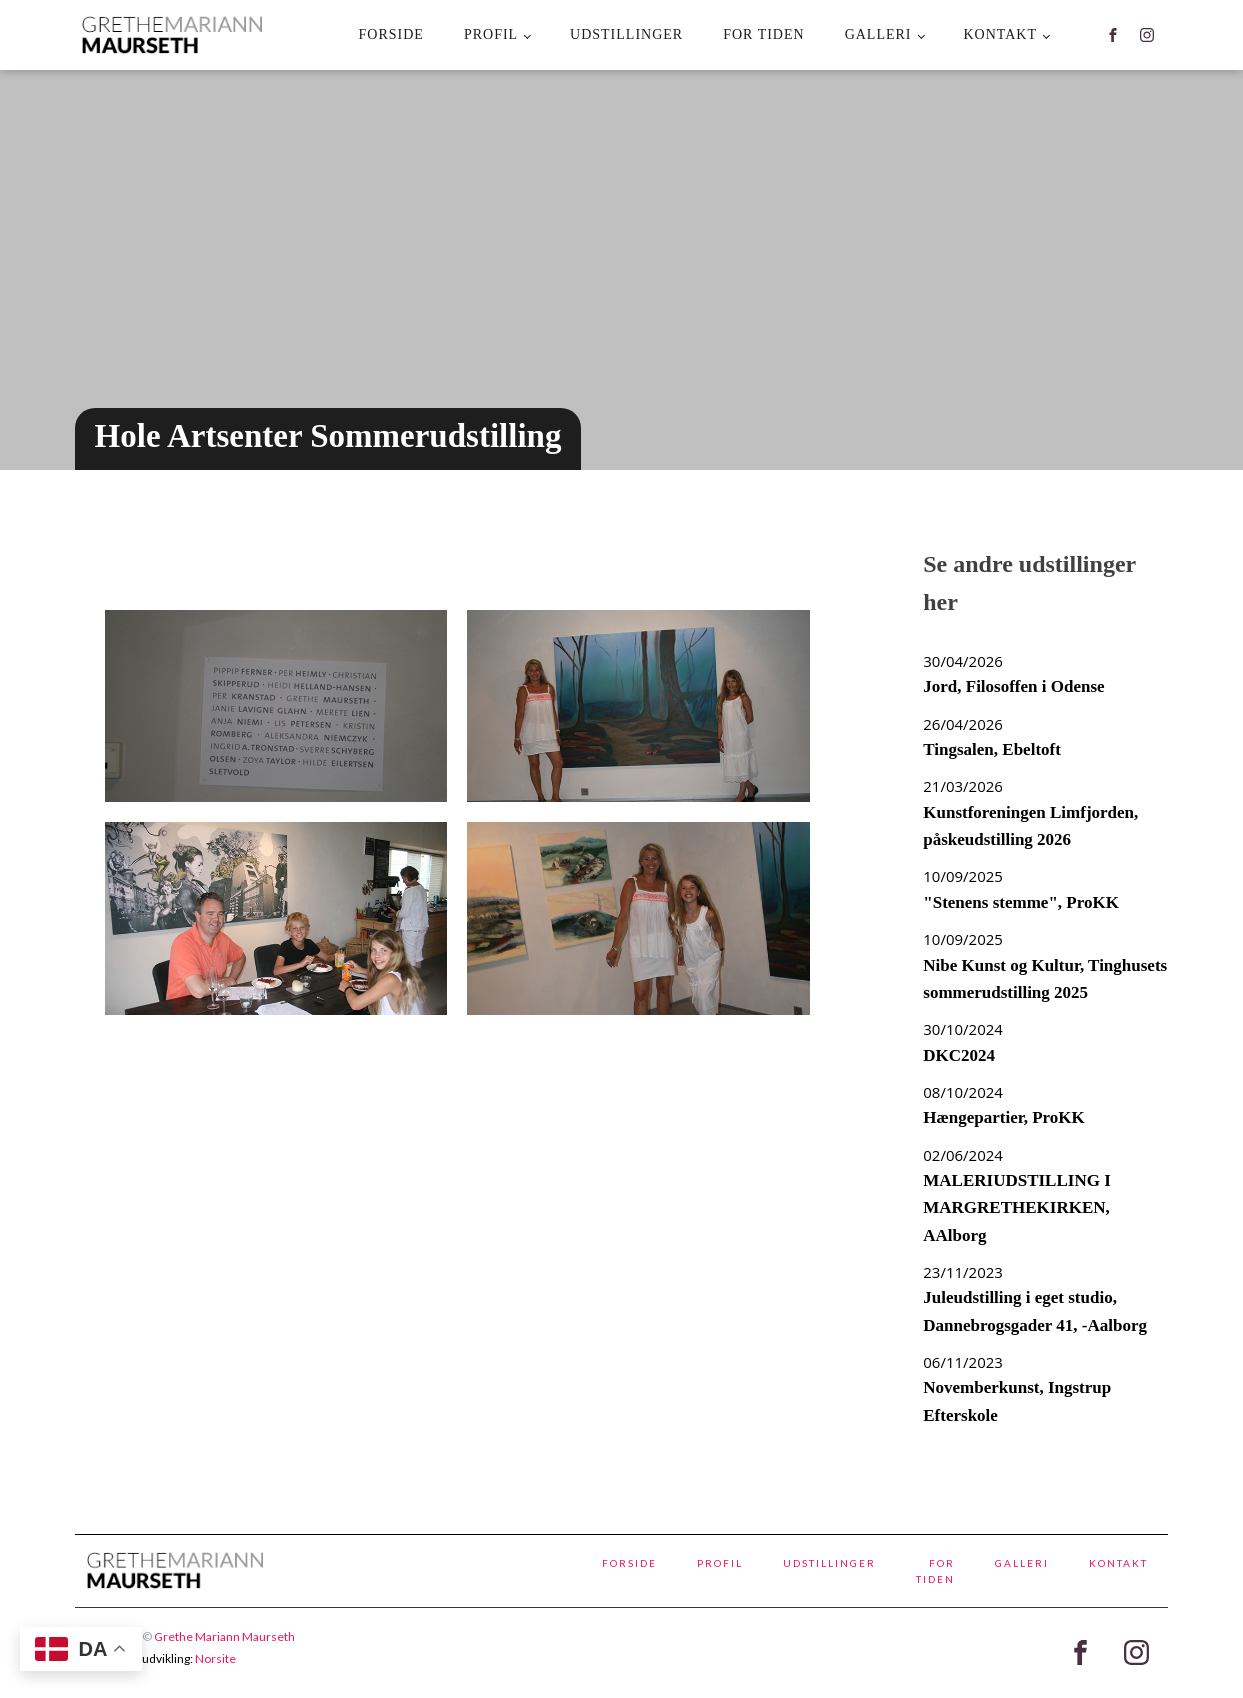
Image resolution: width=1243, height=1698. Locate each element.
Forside (391, 34)
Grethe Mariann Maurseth (224, 1636)
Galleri (878, 34)
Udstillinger (626, 34)
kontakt (1000, 34)
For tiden (763, 34)
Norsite (215, 1658)
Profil (491, 34)
